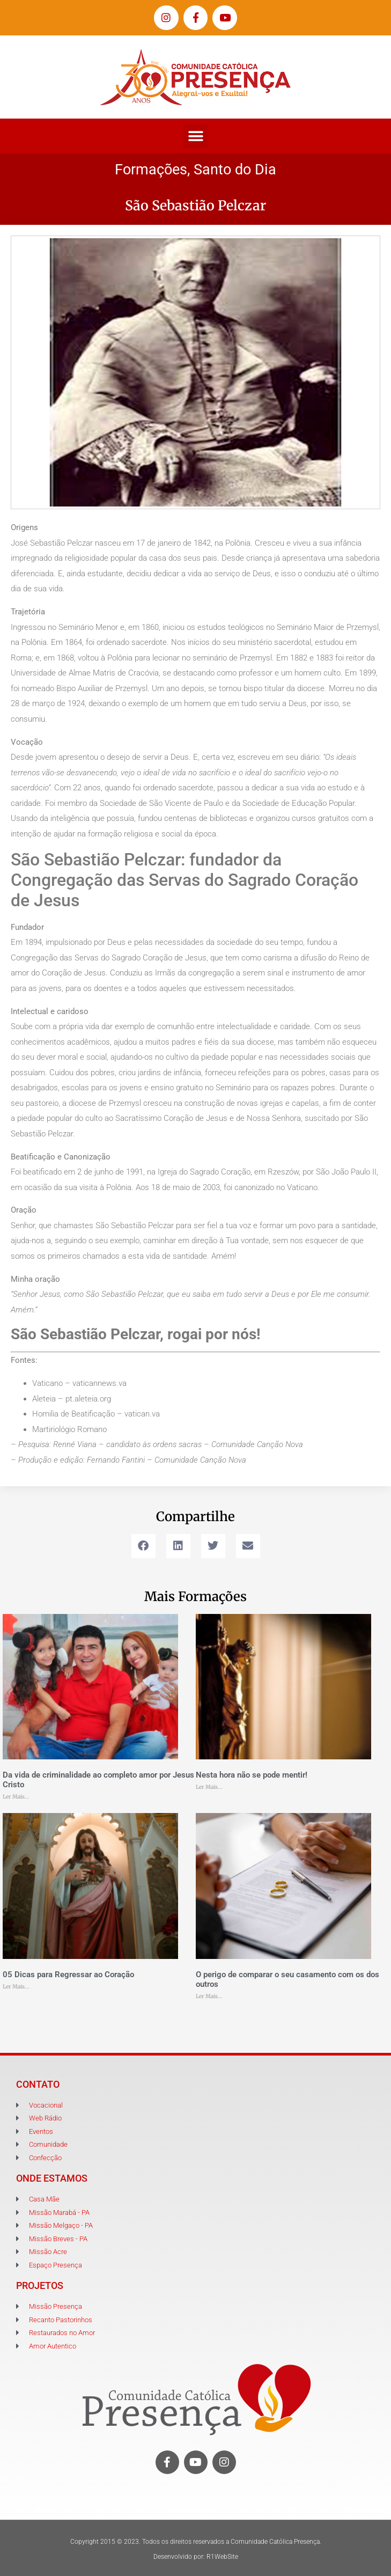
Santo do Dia (235, 169)
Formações (151, 169)
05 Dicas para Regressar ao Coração (68, 1974)
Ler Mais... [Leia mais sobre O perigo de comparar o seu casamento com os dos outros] (209, 1996)
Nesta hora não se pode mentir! (251, 1775)
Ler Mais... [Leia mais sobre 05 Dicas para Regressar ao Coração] (16, 1986)
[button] (195, 136)
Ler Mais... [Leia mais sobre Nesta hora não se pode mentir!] (209, 1787)
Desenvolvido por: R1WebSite (195, 2556)
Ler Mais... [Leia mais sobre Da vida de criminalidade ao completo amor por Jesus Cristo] (16, 1796)
